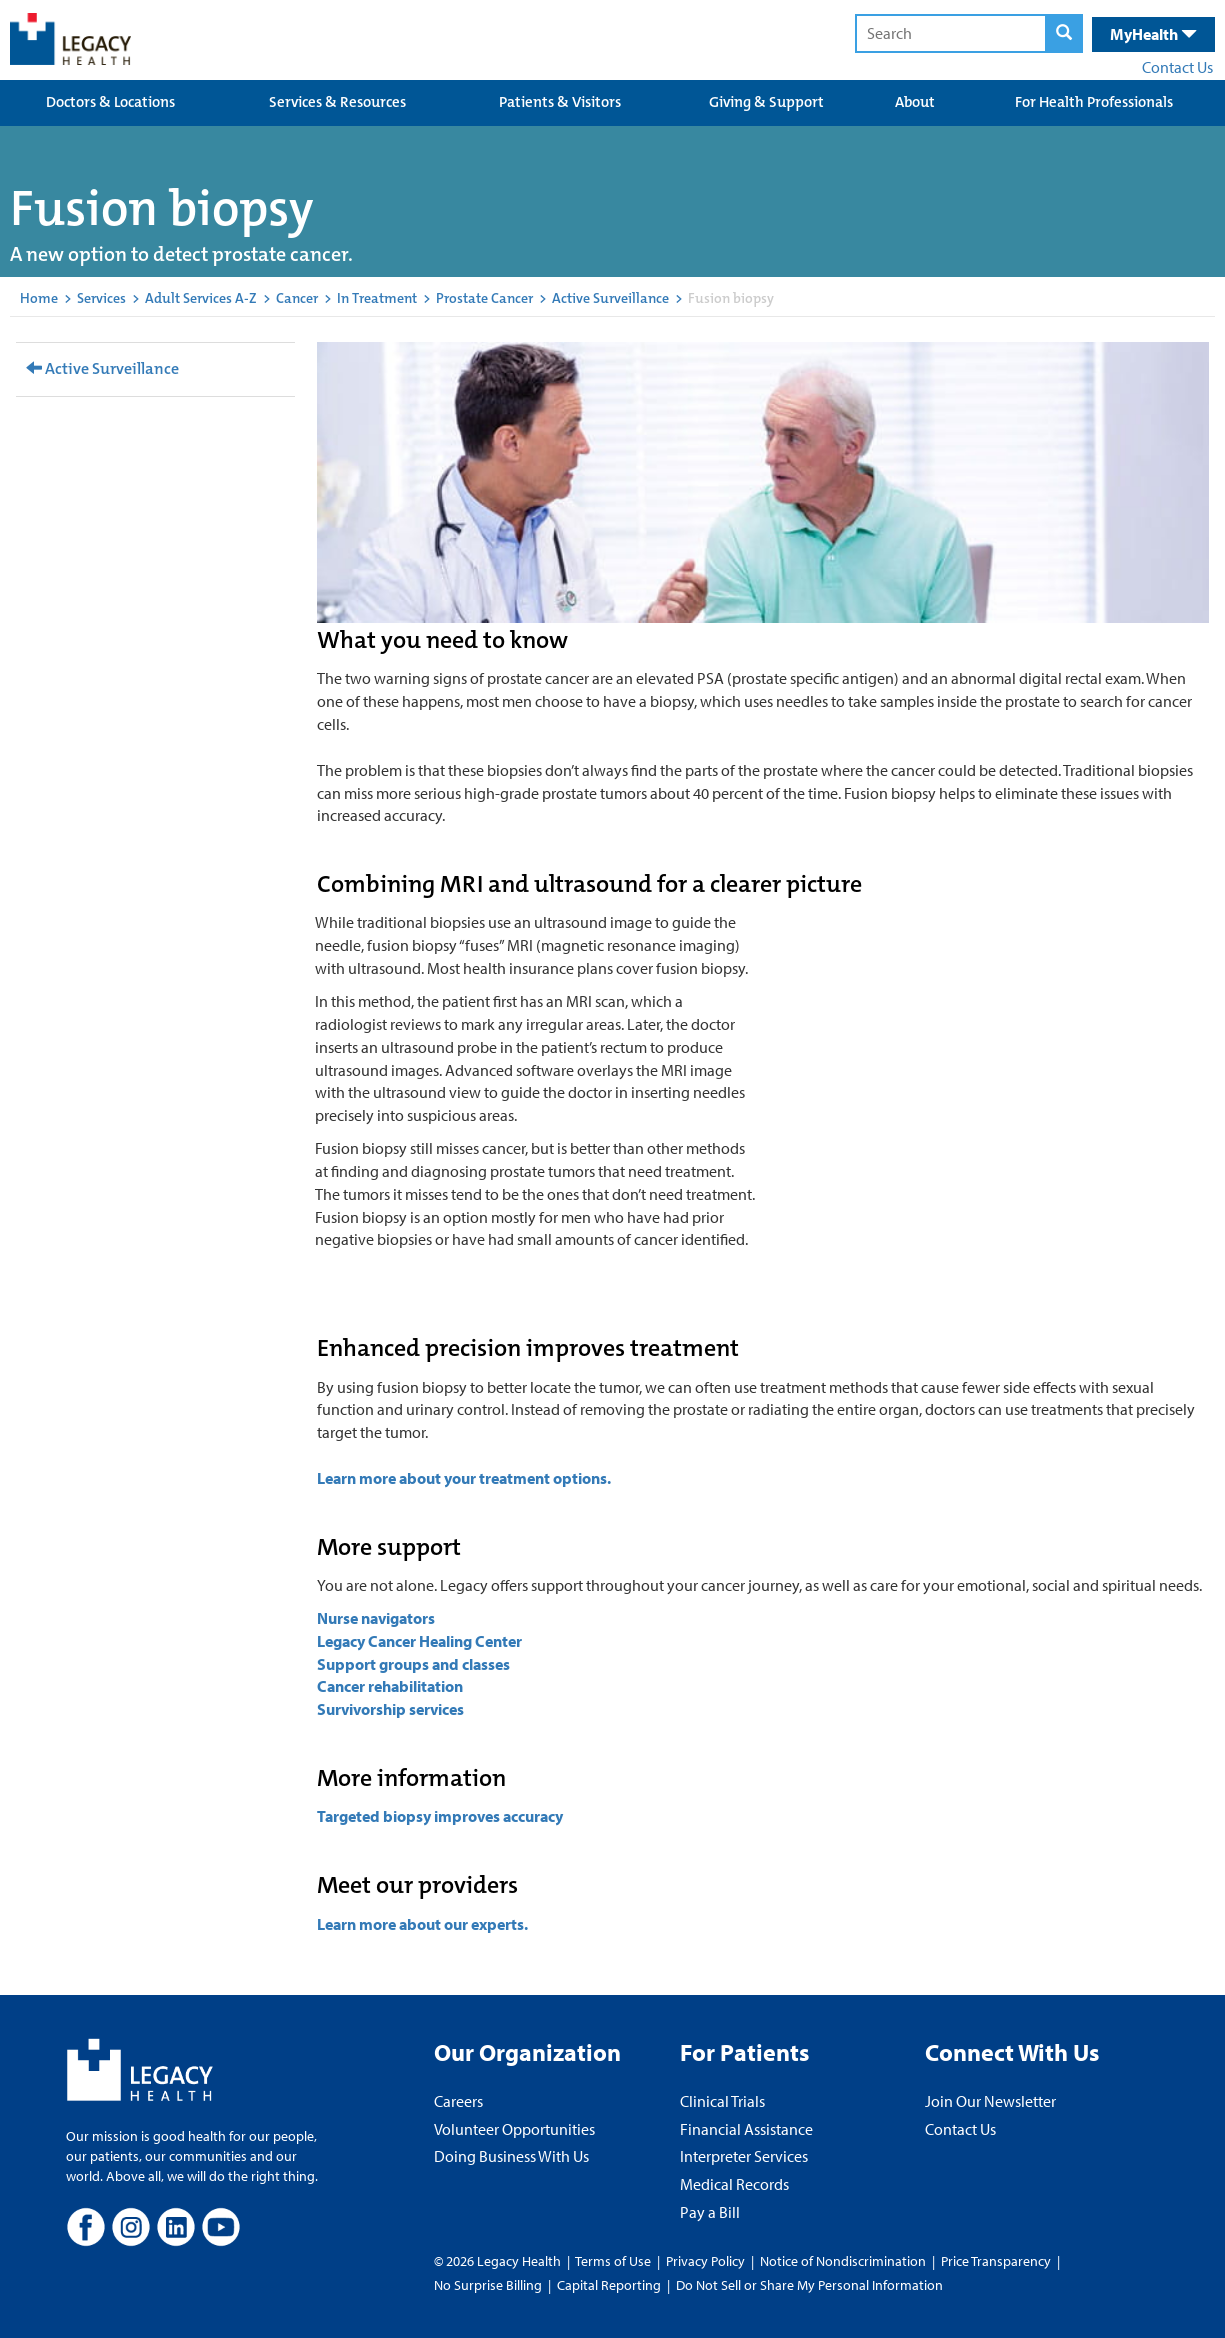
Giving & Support (766, 102)
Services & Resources (337, 102)
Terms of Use (614, 2261)
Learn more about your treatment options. (464, 1478)
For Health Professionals (1094, 102)
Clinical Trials (722, 2101)
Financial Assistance (746, 2129)
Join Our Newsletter (990, 2101)
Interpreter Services (744, 2156)
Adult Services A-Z (201, 298)
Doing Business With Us (511, 2156)
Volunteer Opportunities (514, 2129)
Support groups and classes (413, 1664)
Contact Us (1177, 67)
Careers (458, 2101)
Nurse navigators (376, 1618)
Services (101, 298)
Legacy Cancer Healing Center (419, 1641)
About (915, 102)
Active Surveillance (610, 298)
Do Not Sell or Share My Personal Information (809, 2285)
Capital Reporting (609, 2285)
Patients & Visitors (560, 102)
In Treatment (377, 298)
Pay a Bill (710, 2212)
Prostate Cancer (484, 298)
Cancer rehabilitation (391, 1686)
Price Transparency (996, 2261)
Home (39, 298)
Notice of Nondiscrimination (843, 2261)
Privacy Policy (705, 2261)
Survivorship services (390, 1709)
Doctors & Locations (110, 102)
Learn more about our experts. (422, 1924)
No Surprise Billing (488, 2285)
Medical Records (734, 2184)
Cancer (297, 298)
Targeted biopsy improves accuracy (440, 1816)
